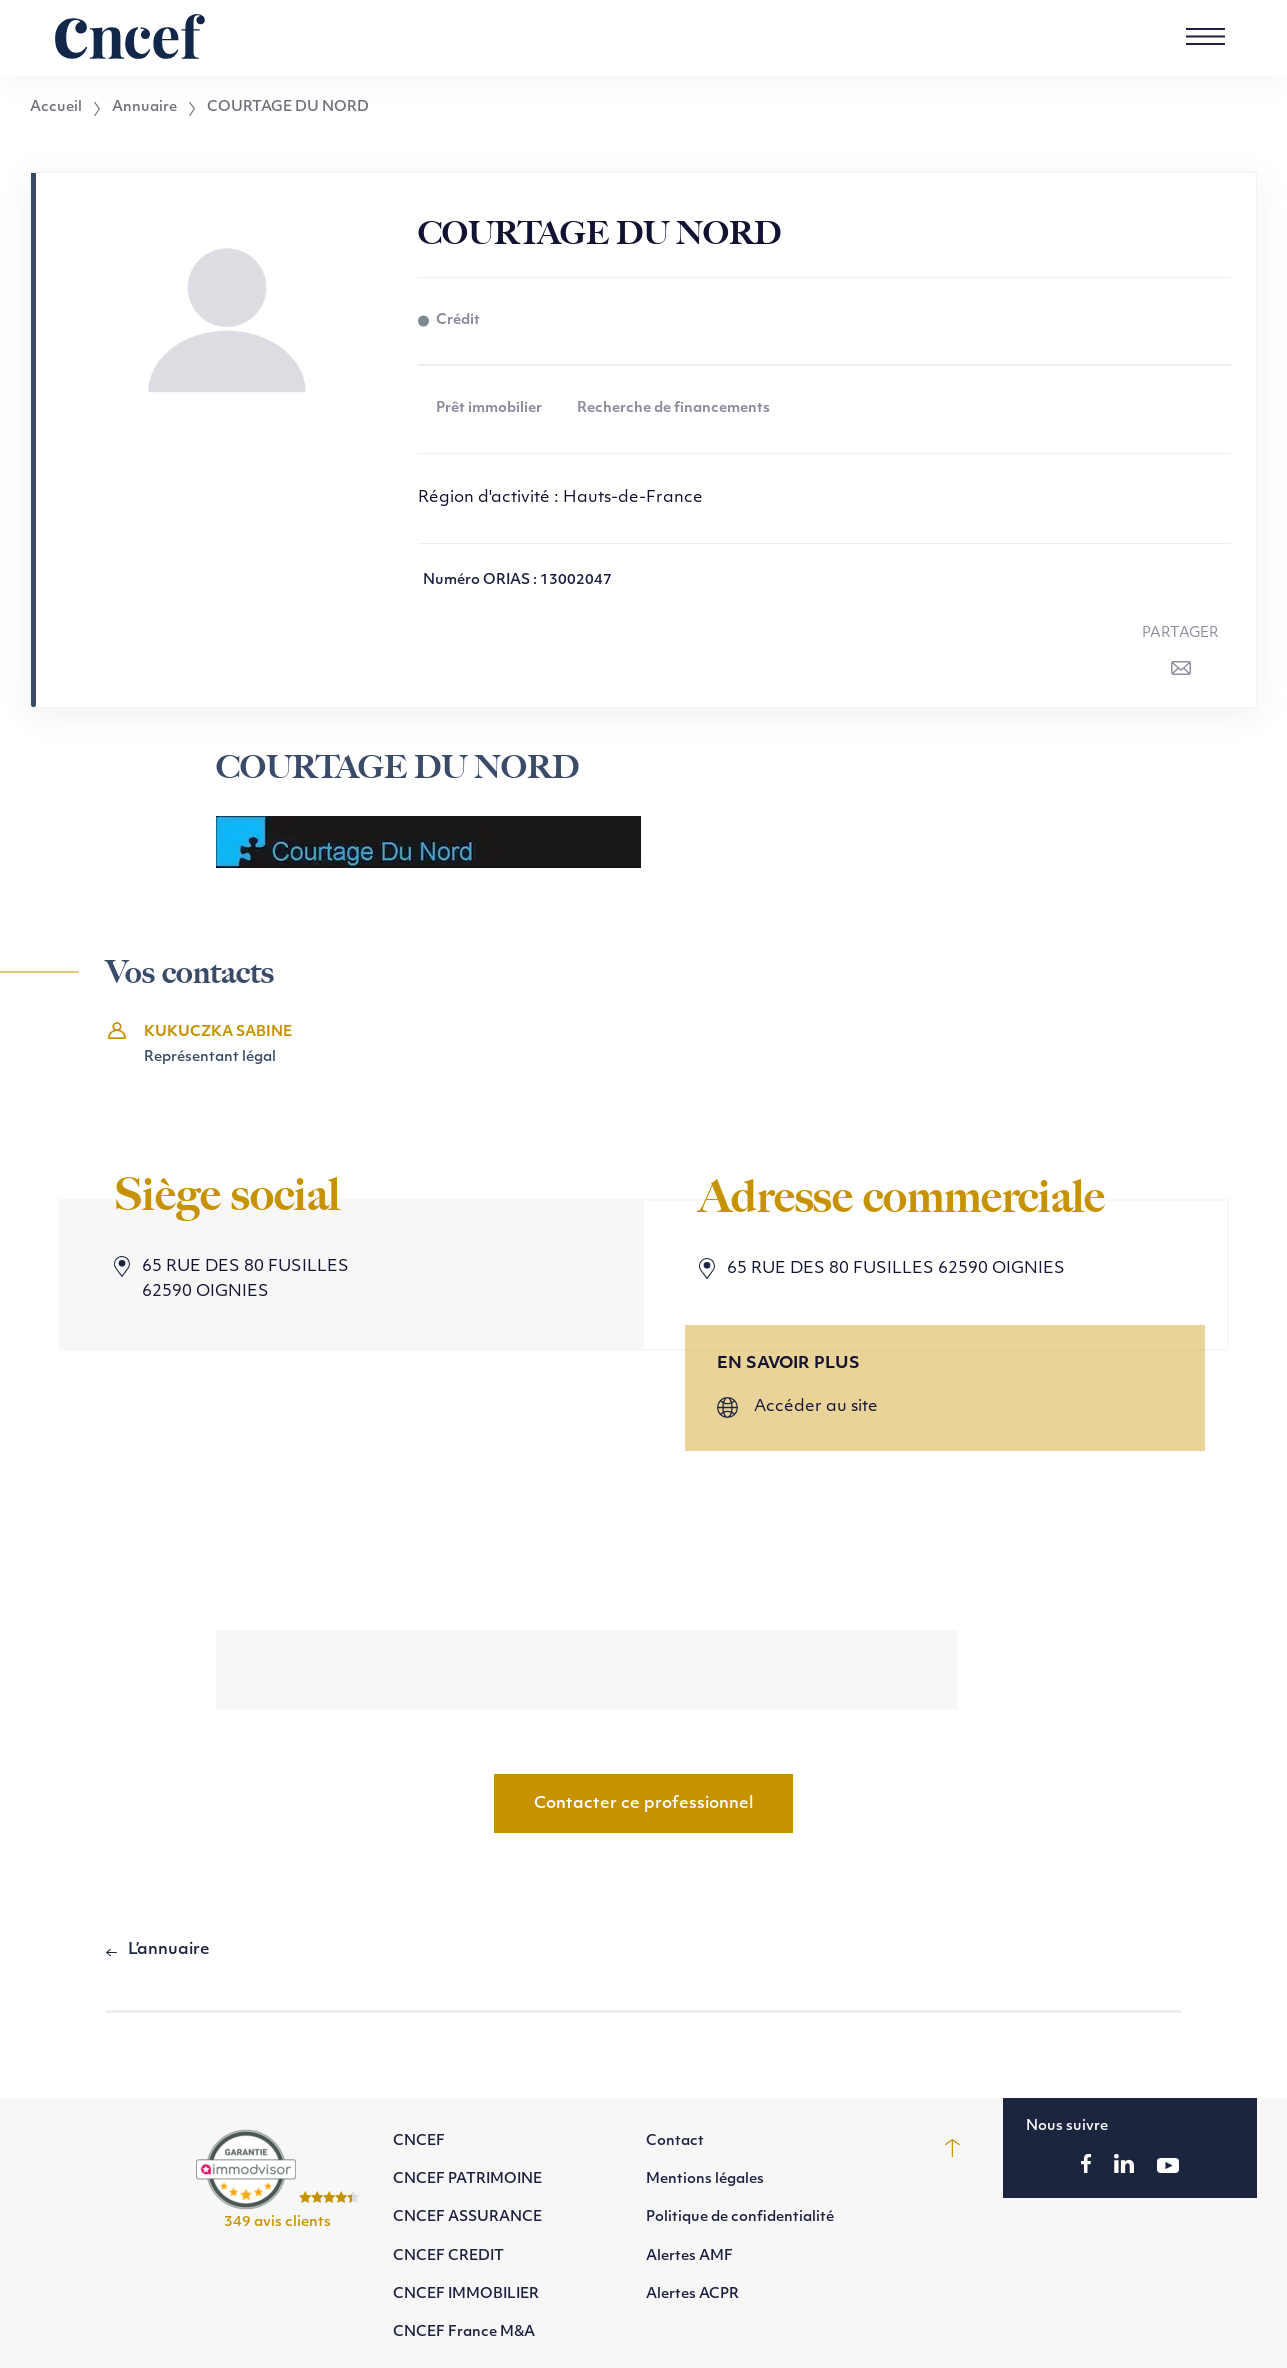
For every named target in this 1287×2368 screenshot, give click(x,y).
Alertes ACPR (692, 2294)
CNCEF (419, 2141)
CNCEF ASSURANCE (467, 2217)
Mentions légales (705, 2179)
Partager (1180, 633)
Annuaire (144, 108)
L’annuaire (169, 1950)
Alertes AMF (689, 2256)
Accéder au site (816, 1407)
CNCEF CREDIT (448, 2256)
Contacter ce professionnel (643, 1804)
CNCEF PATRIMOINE (467, 2179)
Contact (675, 2141)
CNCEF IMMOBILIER (466, 2294)
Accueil (56, 108)
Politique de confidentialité (740, 2217)
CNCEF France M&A (464, 2332)
